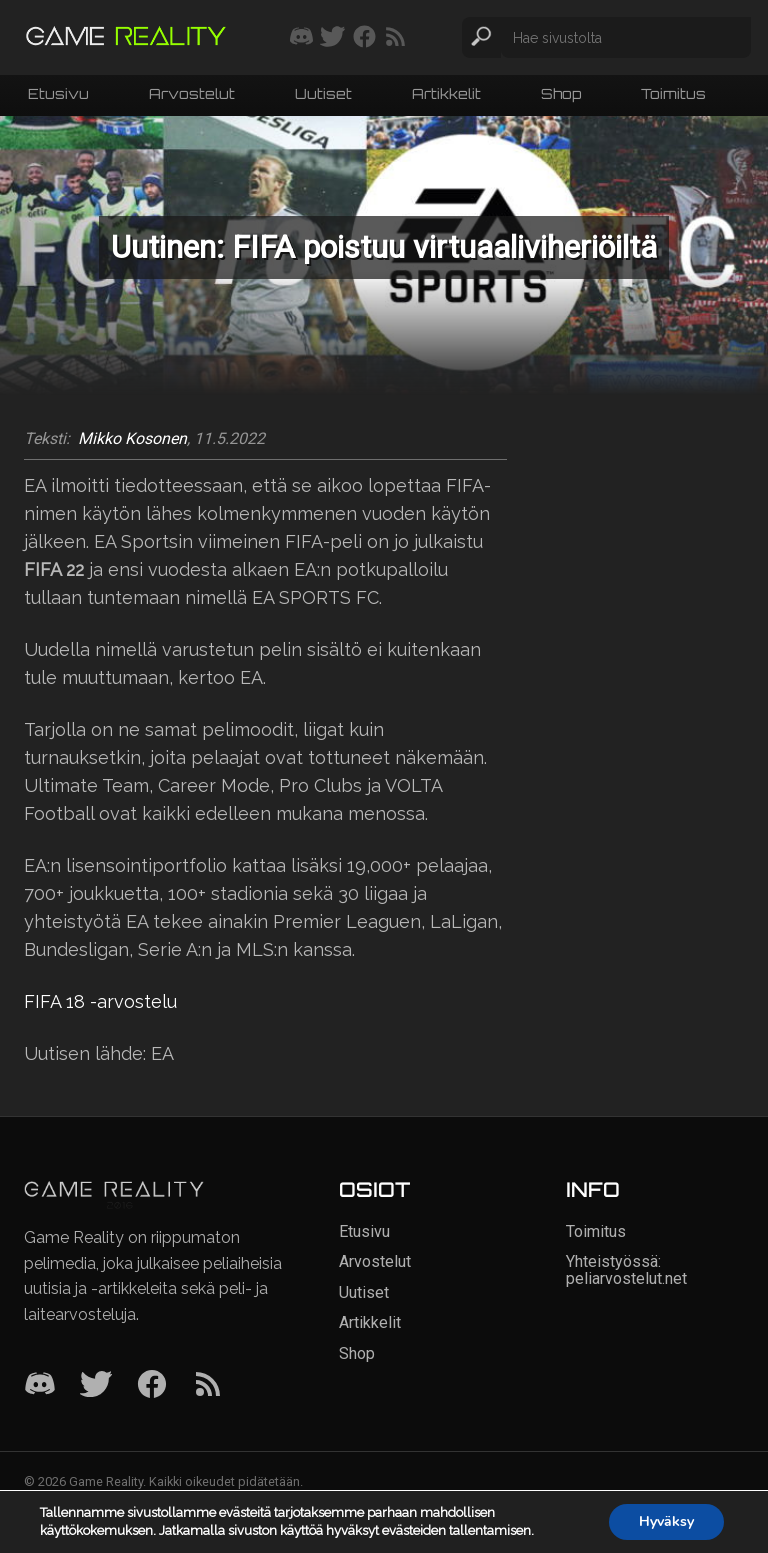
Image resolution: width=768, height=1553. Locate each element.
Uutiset (323, 93)
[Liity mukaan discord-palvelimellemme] (301, 38)
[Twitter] (96, 1385)
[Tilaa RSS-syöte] (395, 38)
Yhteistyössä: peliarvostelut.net (626, 1269)
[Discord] (40, 1385)
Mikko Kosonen (132, 439)
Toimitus (673, 93)
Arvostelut (192, 93)
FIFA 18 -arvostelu (100, 1001)
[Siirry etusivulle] (126, 37)
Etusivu (58, 93)
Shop (561, 93)
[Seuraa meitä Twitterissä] (332, 38)
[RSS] (208, 1385)
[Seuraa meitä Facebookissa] (364, 38)
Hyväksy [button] (666, 1521)
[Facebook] (152, 1385)
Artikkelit (446, 93)
